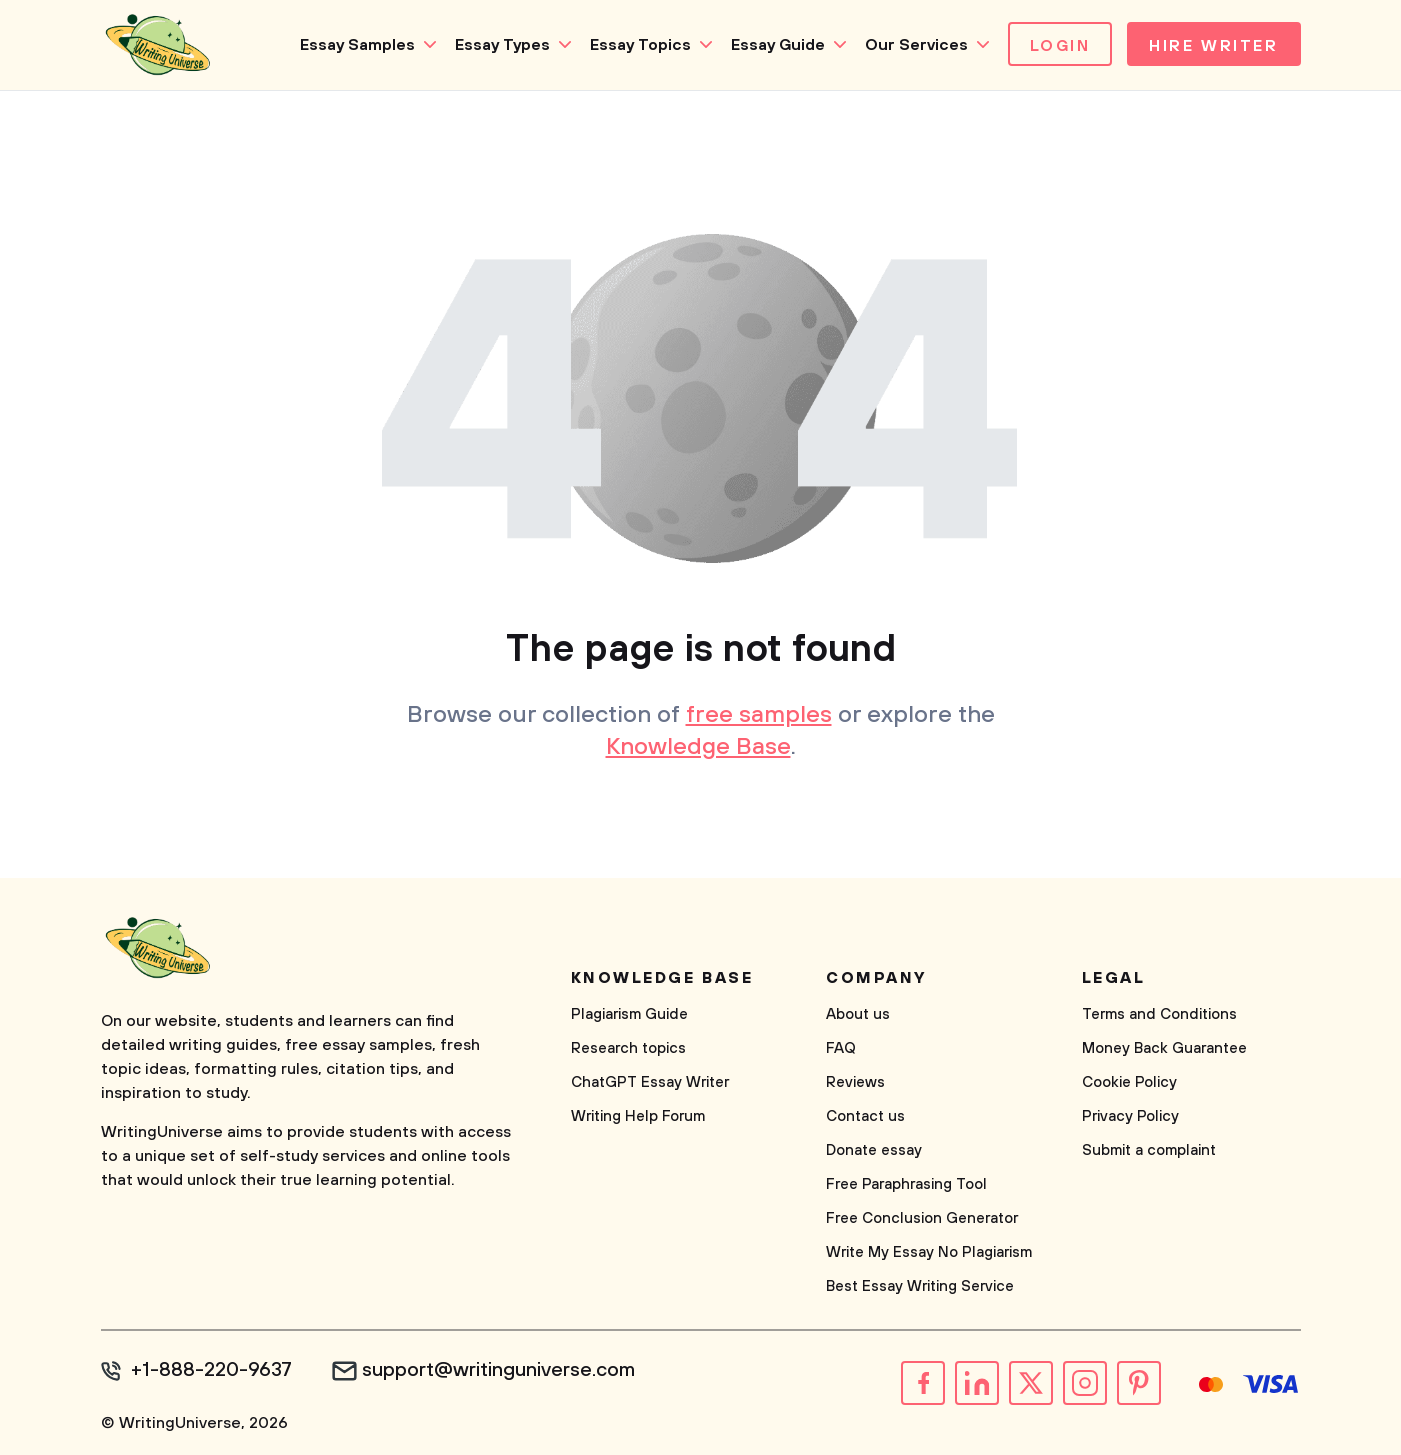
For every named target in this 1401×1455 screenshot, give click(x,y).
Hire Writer (1213, 46)
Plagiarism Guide (629, 1014)
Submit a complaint (1149, 1150)
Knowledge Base (698, 747)
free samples (759, 715)
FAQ (841, 1048)
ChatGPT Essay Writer (650, 1082)
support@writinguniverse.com (498, 1371)
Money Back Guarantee (1164, 1048)
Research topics (628, 1048)
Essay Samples (357, 45)
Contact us (865, 1116)
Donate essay (874, 1150)
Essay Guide (778, 45)
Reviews (855, 1082)
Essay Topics (640, 45)
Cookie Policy (1129, 1082)
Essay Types (502, 45)
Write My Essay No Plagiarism (929, 1252)
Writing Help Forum (638, 1116)
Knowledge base (662, 978)
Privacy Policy (1130, 1116)
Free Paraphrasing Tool (906, 1184)
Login (1060, 46)
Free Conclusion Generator (922, 1218)
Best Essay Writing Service (920, 1286)
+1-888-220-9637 (211, 1371)
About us (858, 1014)
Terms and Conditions (1159, 1014)
